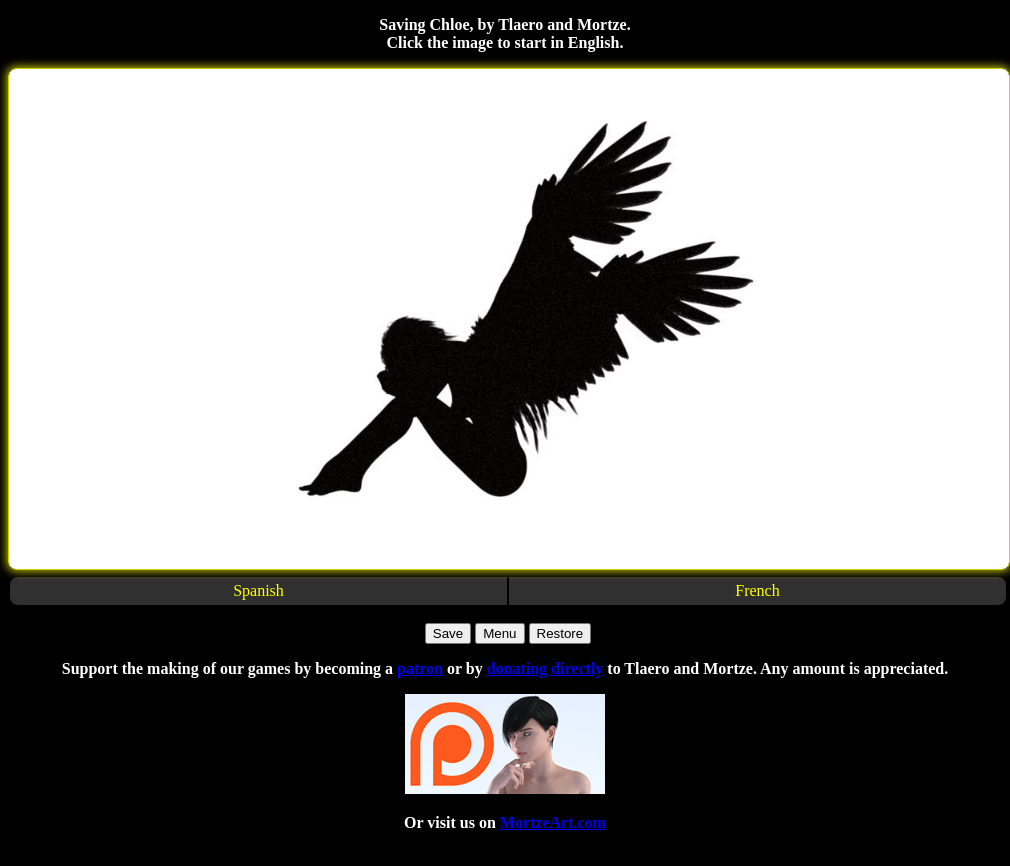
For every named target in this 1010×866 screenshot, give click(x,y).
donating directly (545, 668)
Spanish (258, 590)
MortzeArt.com (553, 822)
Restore (560, 633)
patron (420, 668)
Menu (499, 633)
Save (448, 633)
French (757, 590)
